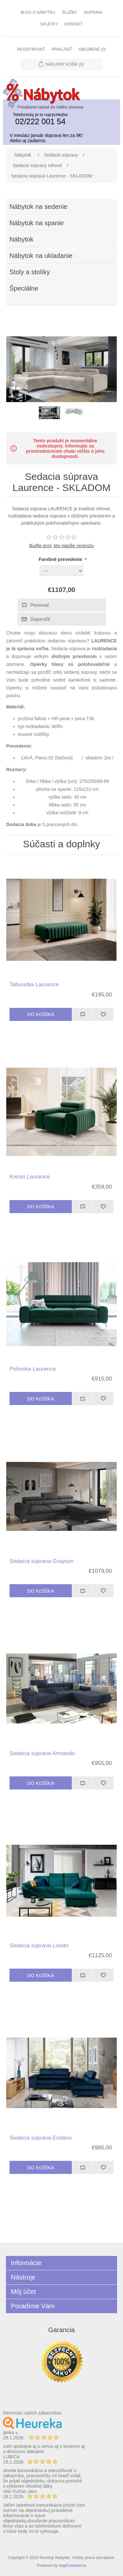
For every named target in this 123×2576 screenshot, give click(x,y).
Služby (69, 12)
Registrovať (31, 49)
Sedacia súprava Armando (42, 1753)
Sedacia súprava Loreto (39, 1945)
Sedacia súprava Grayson (42, 1561)
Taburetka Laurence (34, 984)
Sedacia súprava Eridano (41, 2138)
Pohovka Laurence (33, 1369)
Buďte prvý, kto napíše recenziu (61, 545)
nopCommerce (72, 2565)
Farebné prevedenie (61, 559)
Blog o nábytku (38, 12)
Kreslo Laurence (30, 1177)
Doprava (93, 12)
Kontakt (74, 24)
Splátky (49, 24)
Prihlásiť (61, 49)
